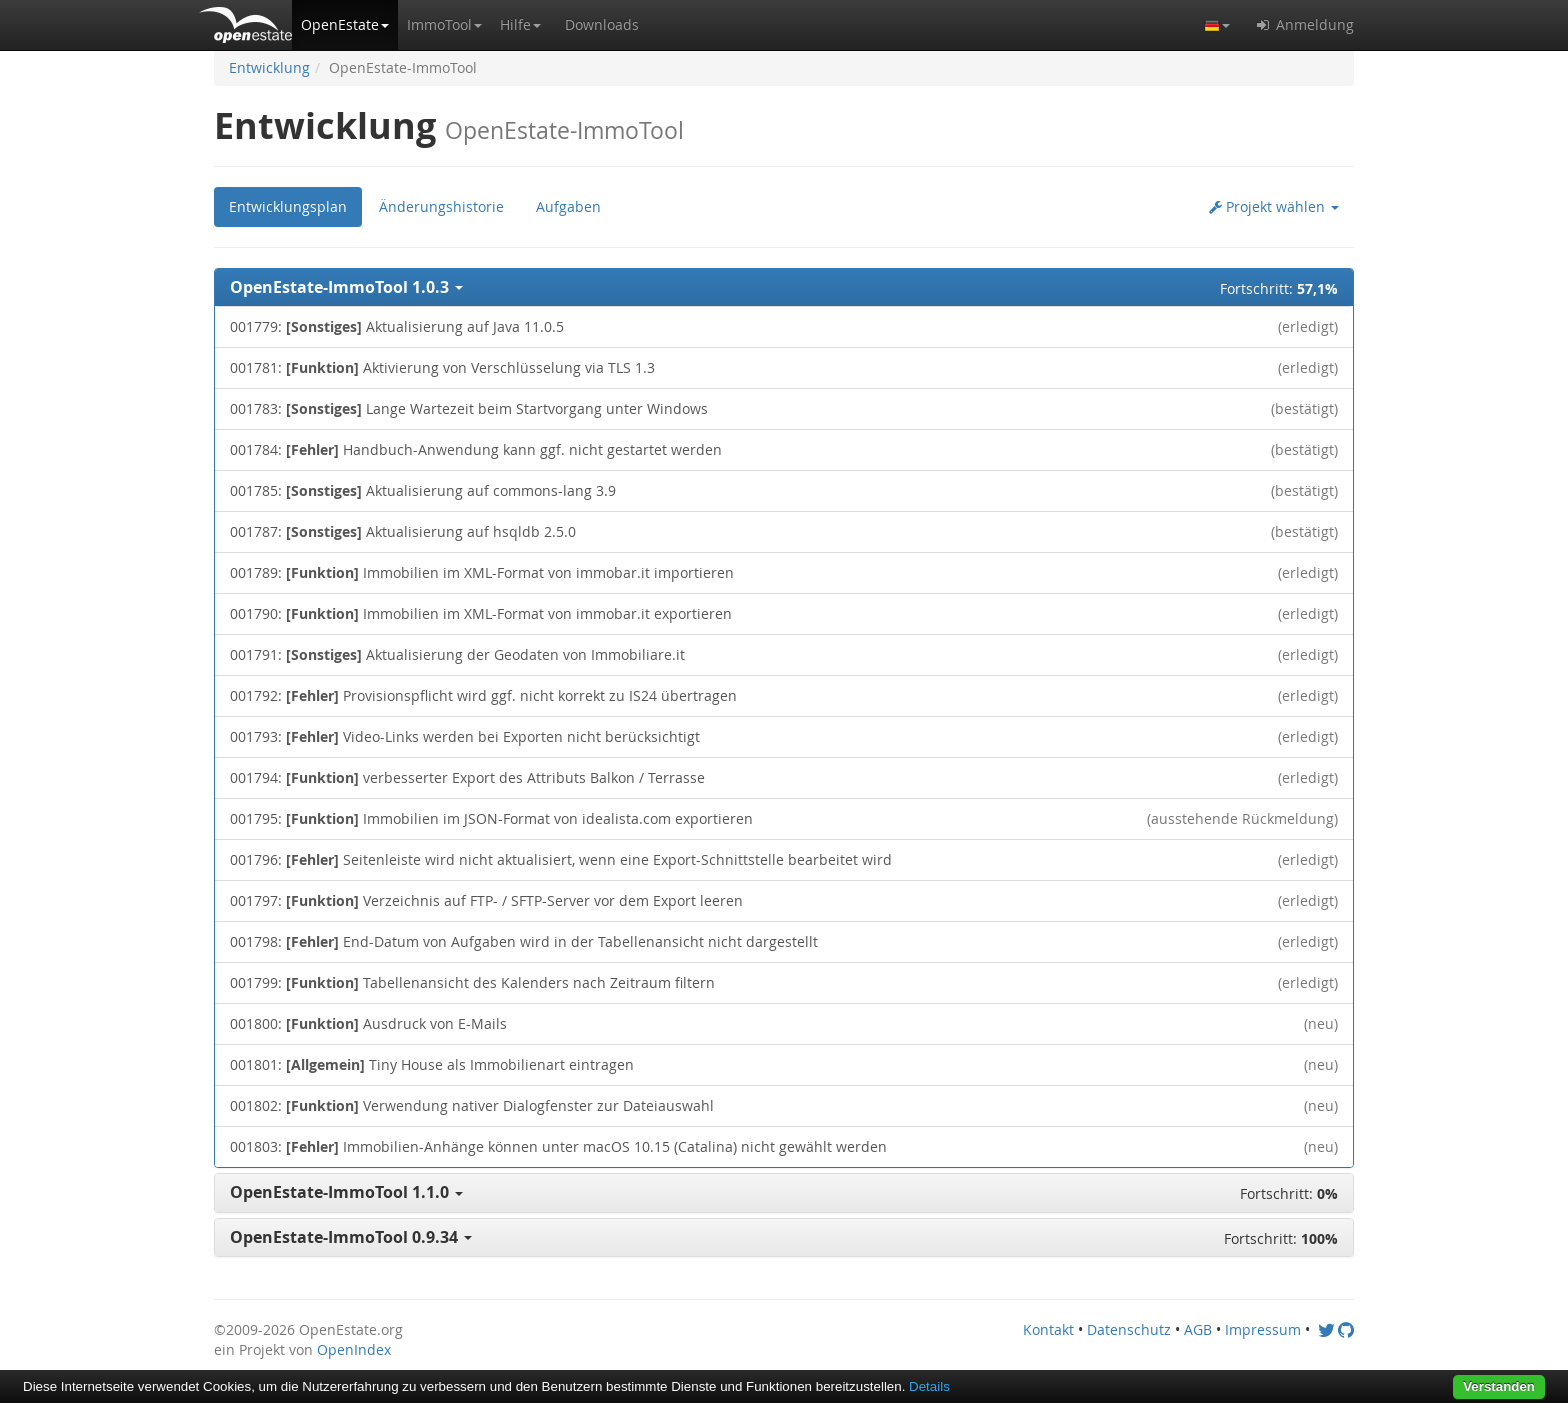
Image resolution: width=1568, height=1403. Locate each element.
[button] (345, 25)
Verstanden (1499, 1386)
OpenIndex (354, 1349)
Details (929, 1386)
